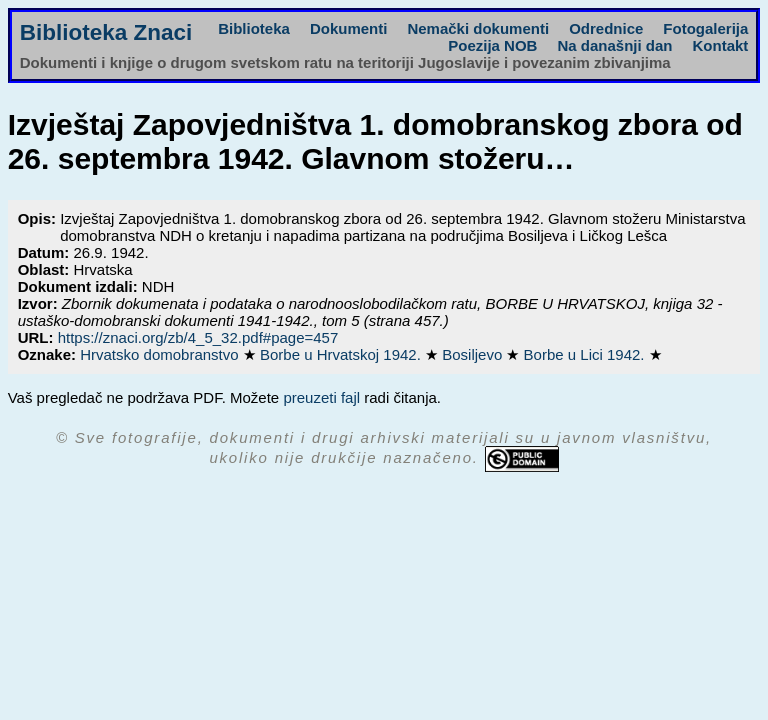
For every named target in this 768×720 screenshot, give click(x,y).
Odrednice (606, 28)
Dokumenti (349, 28)
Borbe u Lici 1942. (586, 354)
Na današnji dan (614, 45)
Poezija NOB (492, 45)
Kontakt (720, 45)
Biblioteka (254, 28)
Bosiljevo (474, 354)
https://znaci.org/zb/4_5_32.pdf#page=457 (198, 337)
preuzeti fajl (321, 397)
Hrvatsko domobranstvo (161, 354)
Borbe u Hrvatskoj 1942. (342, 354)
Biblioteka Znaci (106, 32)
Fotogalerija (705, 28)
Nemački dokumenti (478, 28)
